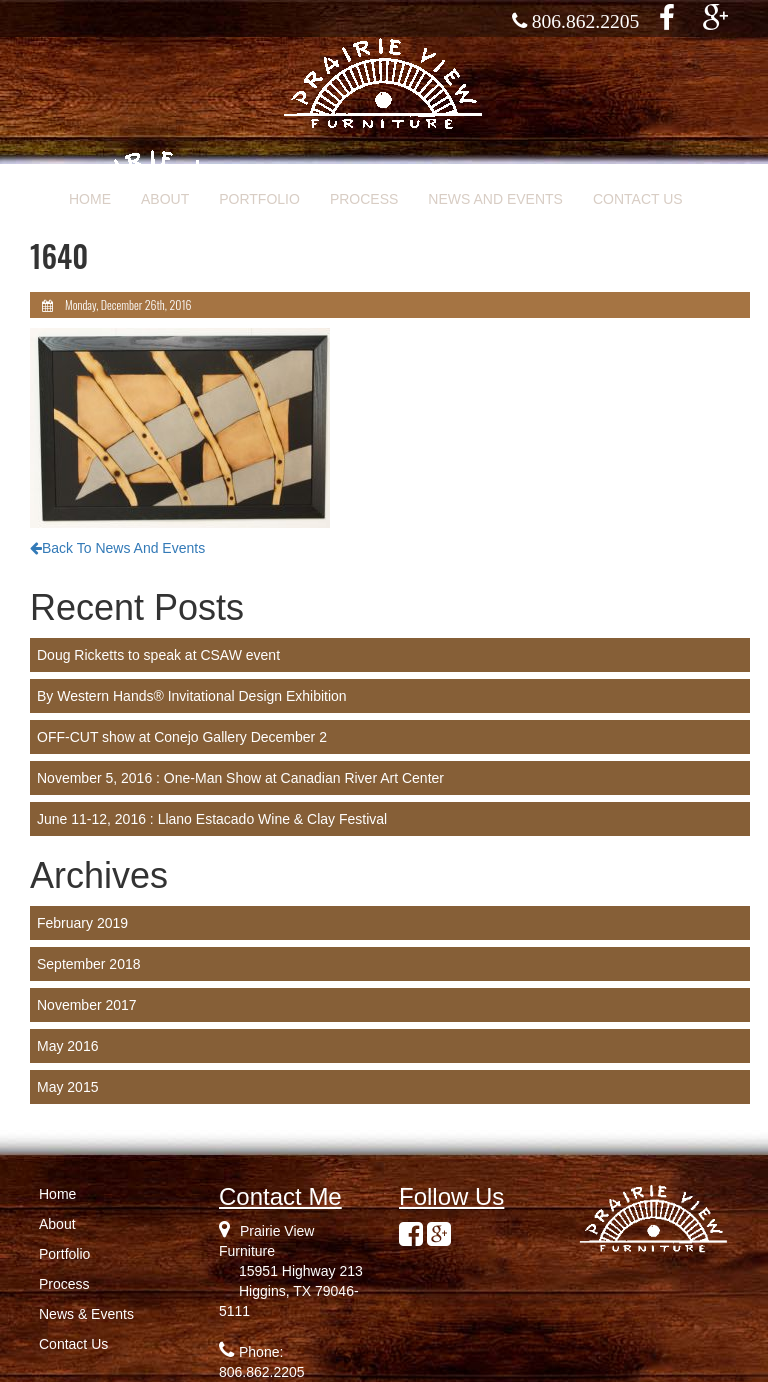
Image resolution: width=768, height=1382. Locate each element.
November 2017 (87, 1005)
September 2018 (89, 964)
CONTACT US (638, 199)
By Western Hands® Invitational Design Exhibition (192, 696)
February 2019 (82, 923)
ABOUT (165, 199)
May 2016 (67, 1046)
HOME (90, 199)
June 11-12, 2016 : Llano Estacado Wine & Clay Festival (212, 819)
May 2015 (67, 1087)
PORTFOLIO (259, 199)
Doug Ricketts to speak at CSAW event (158, 655)
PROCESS (364, 199)
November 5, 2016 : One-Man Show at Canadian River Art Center (240, 778)
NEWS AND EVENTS (495, 199)
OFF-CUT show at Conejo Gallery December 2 (182, 737)
